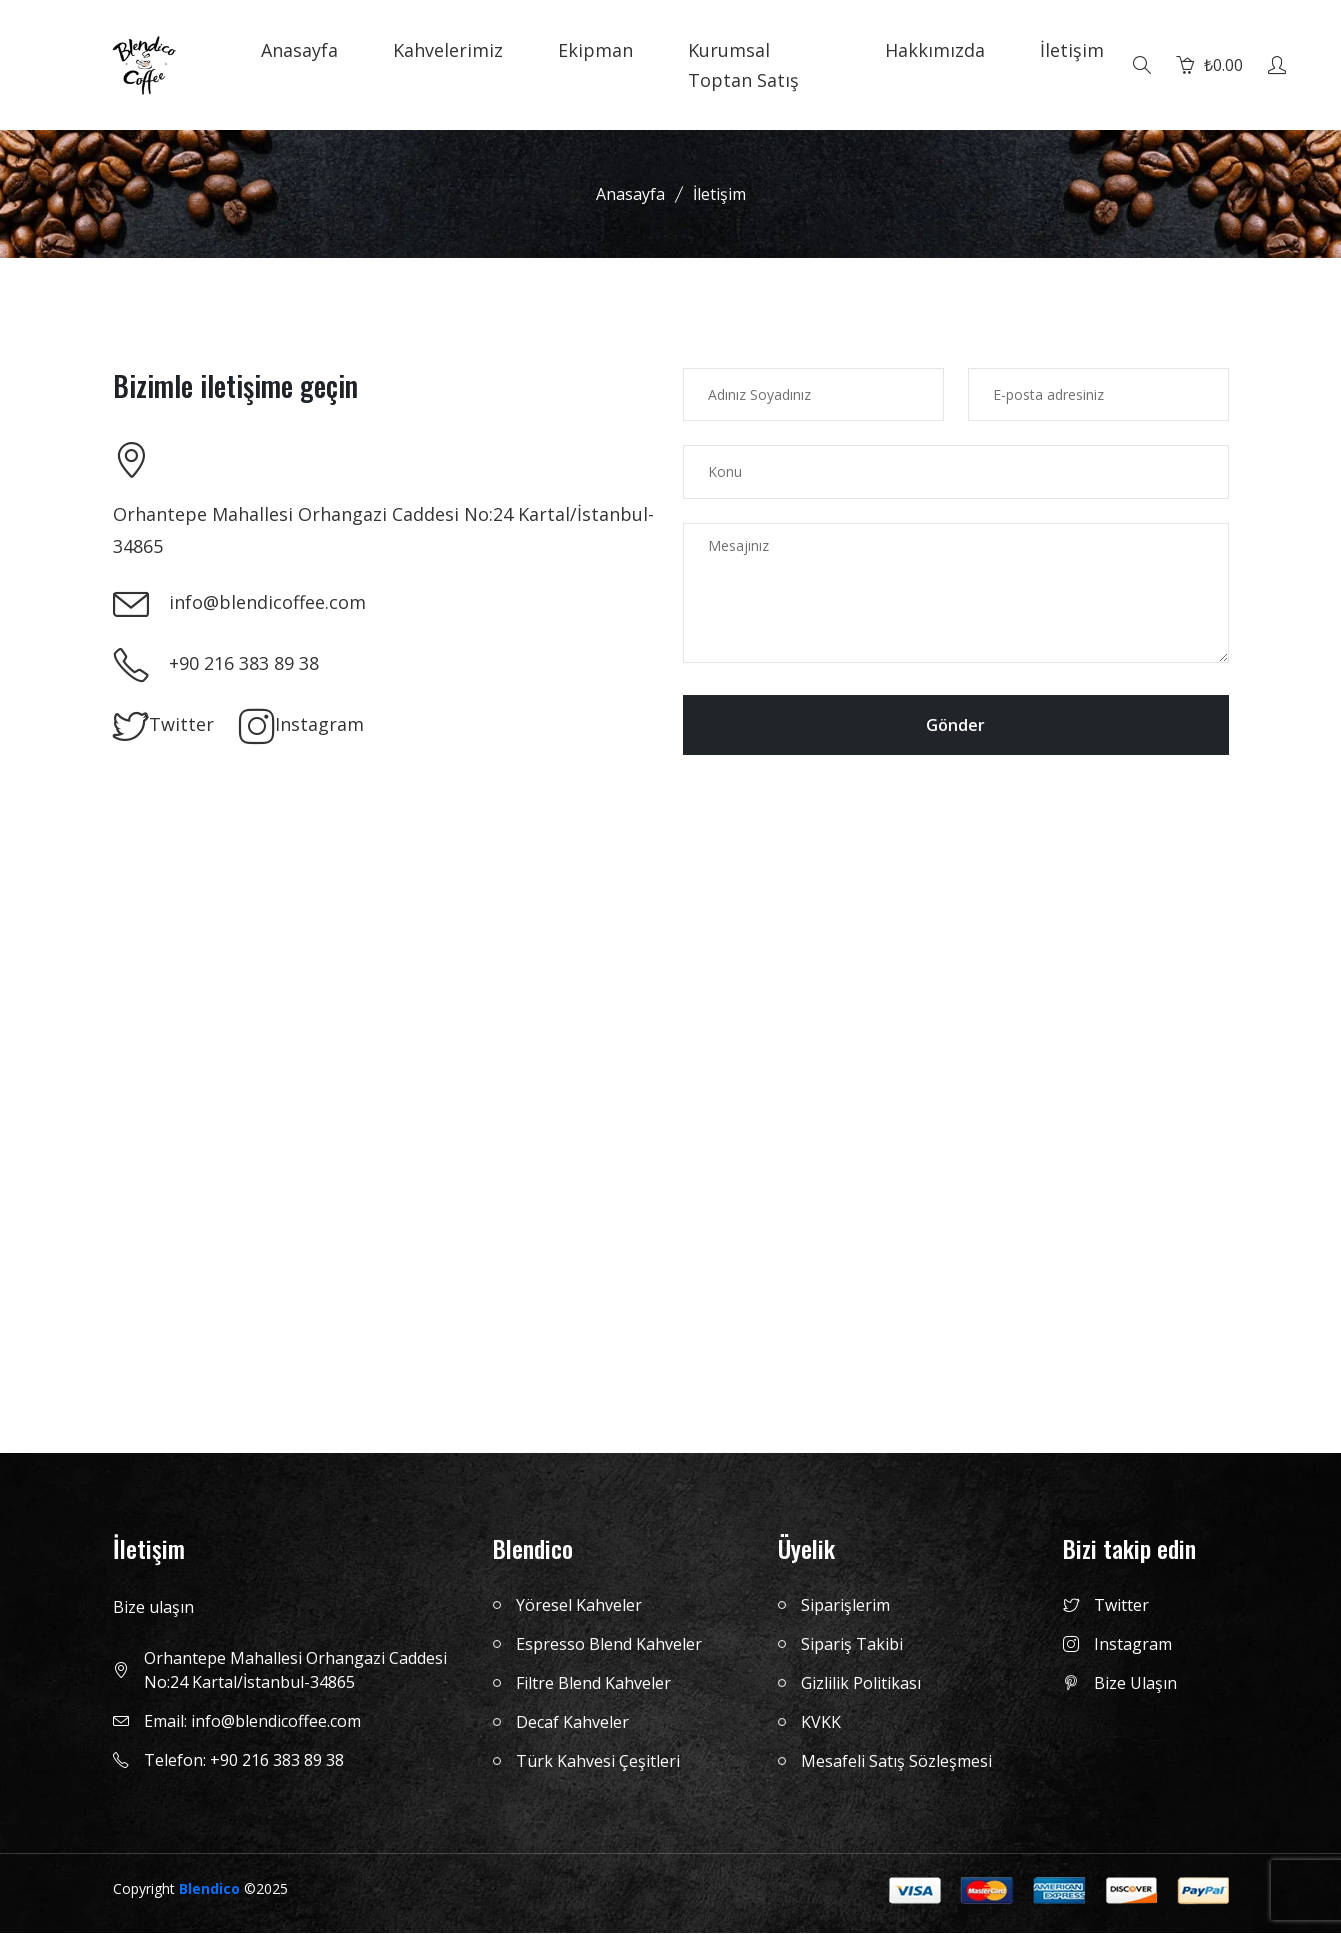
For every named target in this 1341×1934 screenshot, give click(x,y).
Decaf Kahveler (572, 1723)
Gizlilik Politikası (861, 1684)
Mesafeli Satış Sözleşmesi (896, 1762)
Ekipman (595, 50)
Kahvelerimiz (448, 50)
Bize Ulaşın (1120, 1684)
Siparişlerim (845, 1606)
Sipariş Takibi (852, 1645)
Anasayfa (299, 50)
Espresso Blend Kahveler (609, 1645)
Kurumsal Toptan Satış (743, 65)
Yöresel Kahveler (579, 1606)
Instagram (301, 727)
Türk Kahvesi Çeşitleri (598, 1762)
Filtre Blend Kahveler (593, 1684)
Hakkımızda (935, 50)
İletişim (1072, 50)
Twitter (163, 727)
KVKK (821, 1723)
